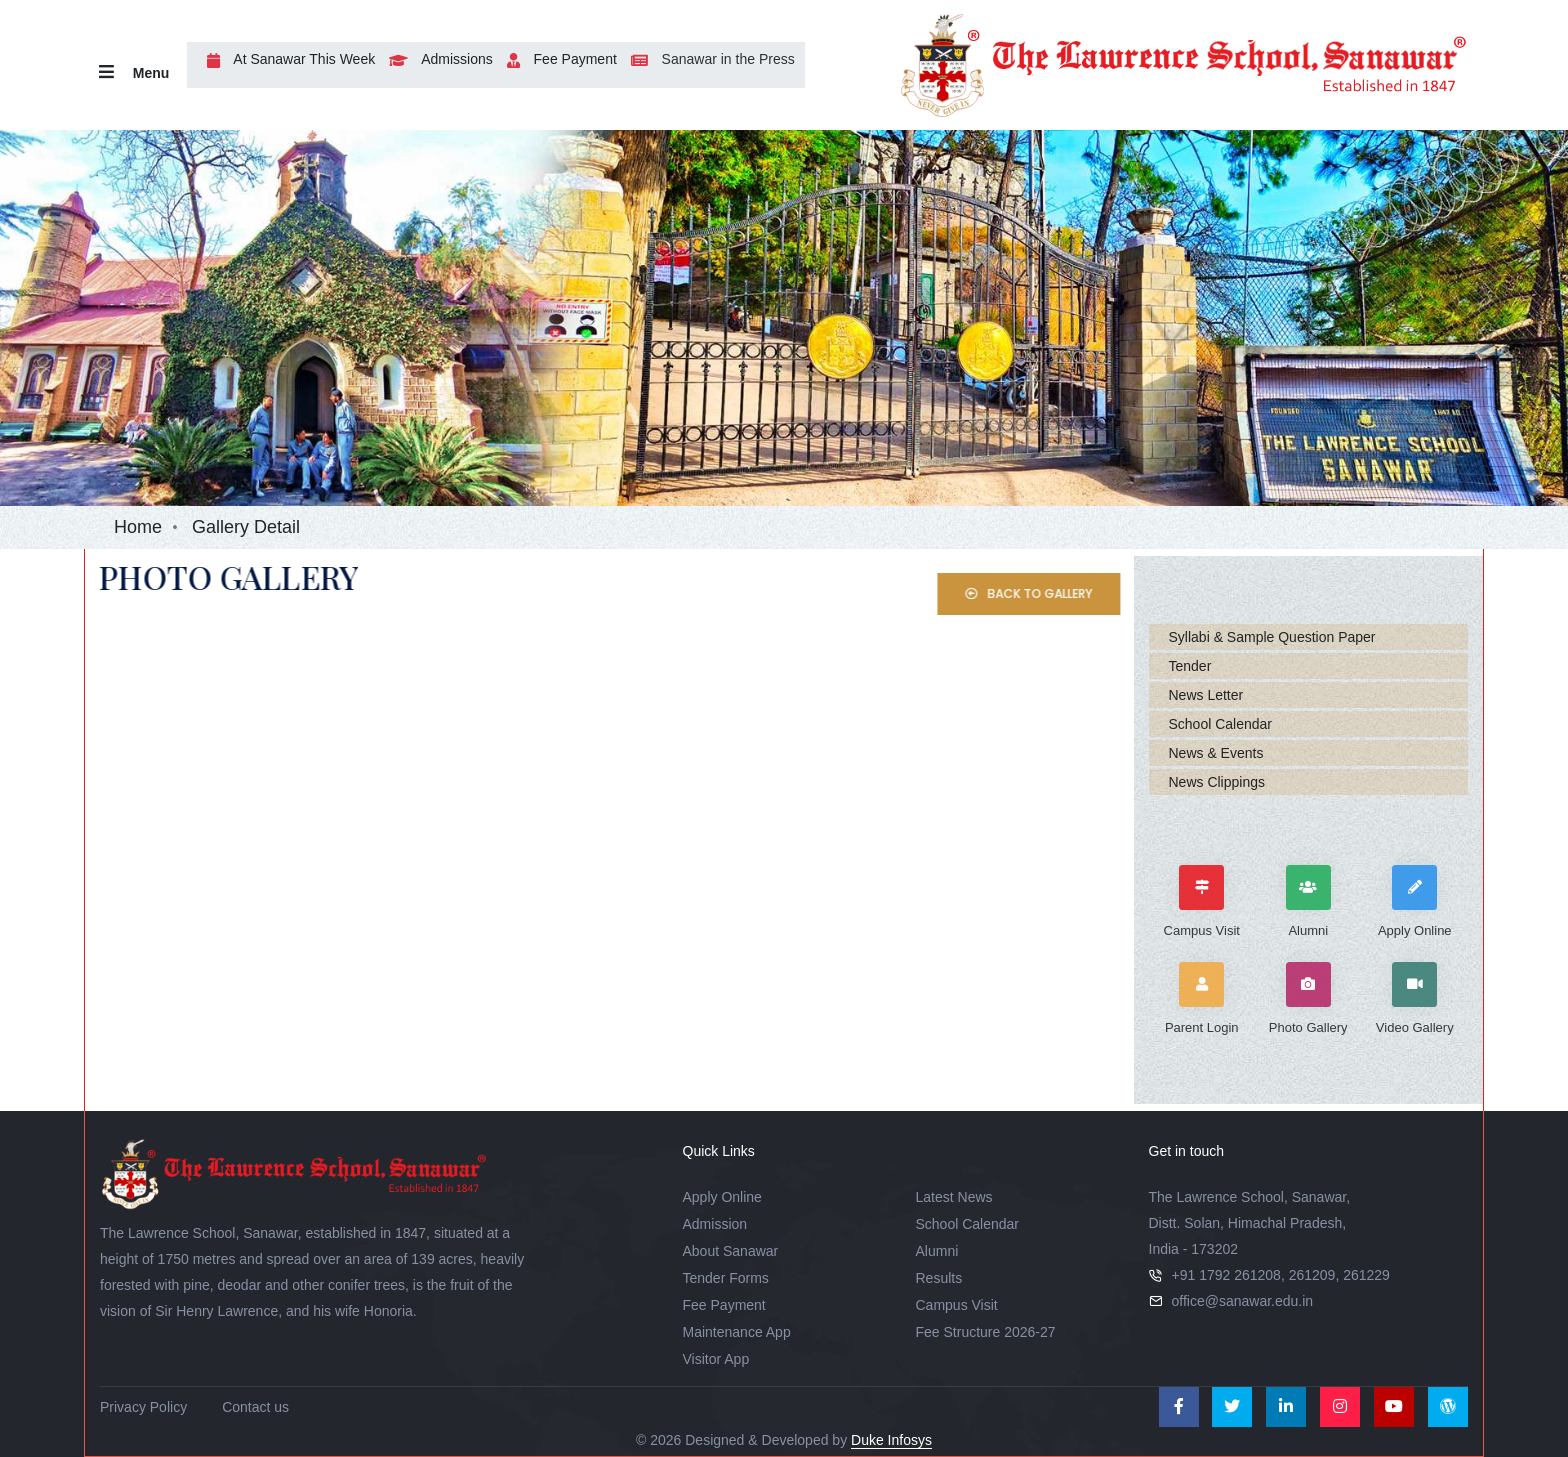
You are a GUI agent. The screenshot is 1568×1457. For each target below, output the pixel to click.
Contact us (255, 1407)
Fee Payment (557, 59)
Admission (715, 1224)
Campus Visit (957, 1305)
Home (138, 527)
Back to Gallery (1054, 593)
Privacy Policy (143, 1407)
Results (939, 1278)
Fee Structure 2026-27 (986, 1332)
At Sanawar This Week (286, 59)
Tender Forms (726, 1278)
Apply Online (722, 1197)
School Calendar (1221, 724)
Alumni (937, 1251)
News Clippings (1217, 782)
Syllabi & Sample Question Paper (1272, 637)
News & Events (1216, 753)
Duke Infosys (891, 1440)
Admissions (436, 59)
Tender (1190, 666)
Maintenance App (737, 1332)
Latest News (954, 1197)
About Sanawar (731, 1251)
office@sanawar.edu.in (1243, 1301)
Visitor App (716, 1359)
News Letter (1206, 695)
